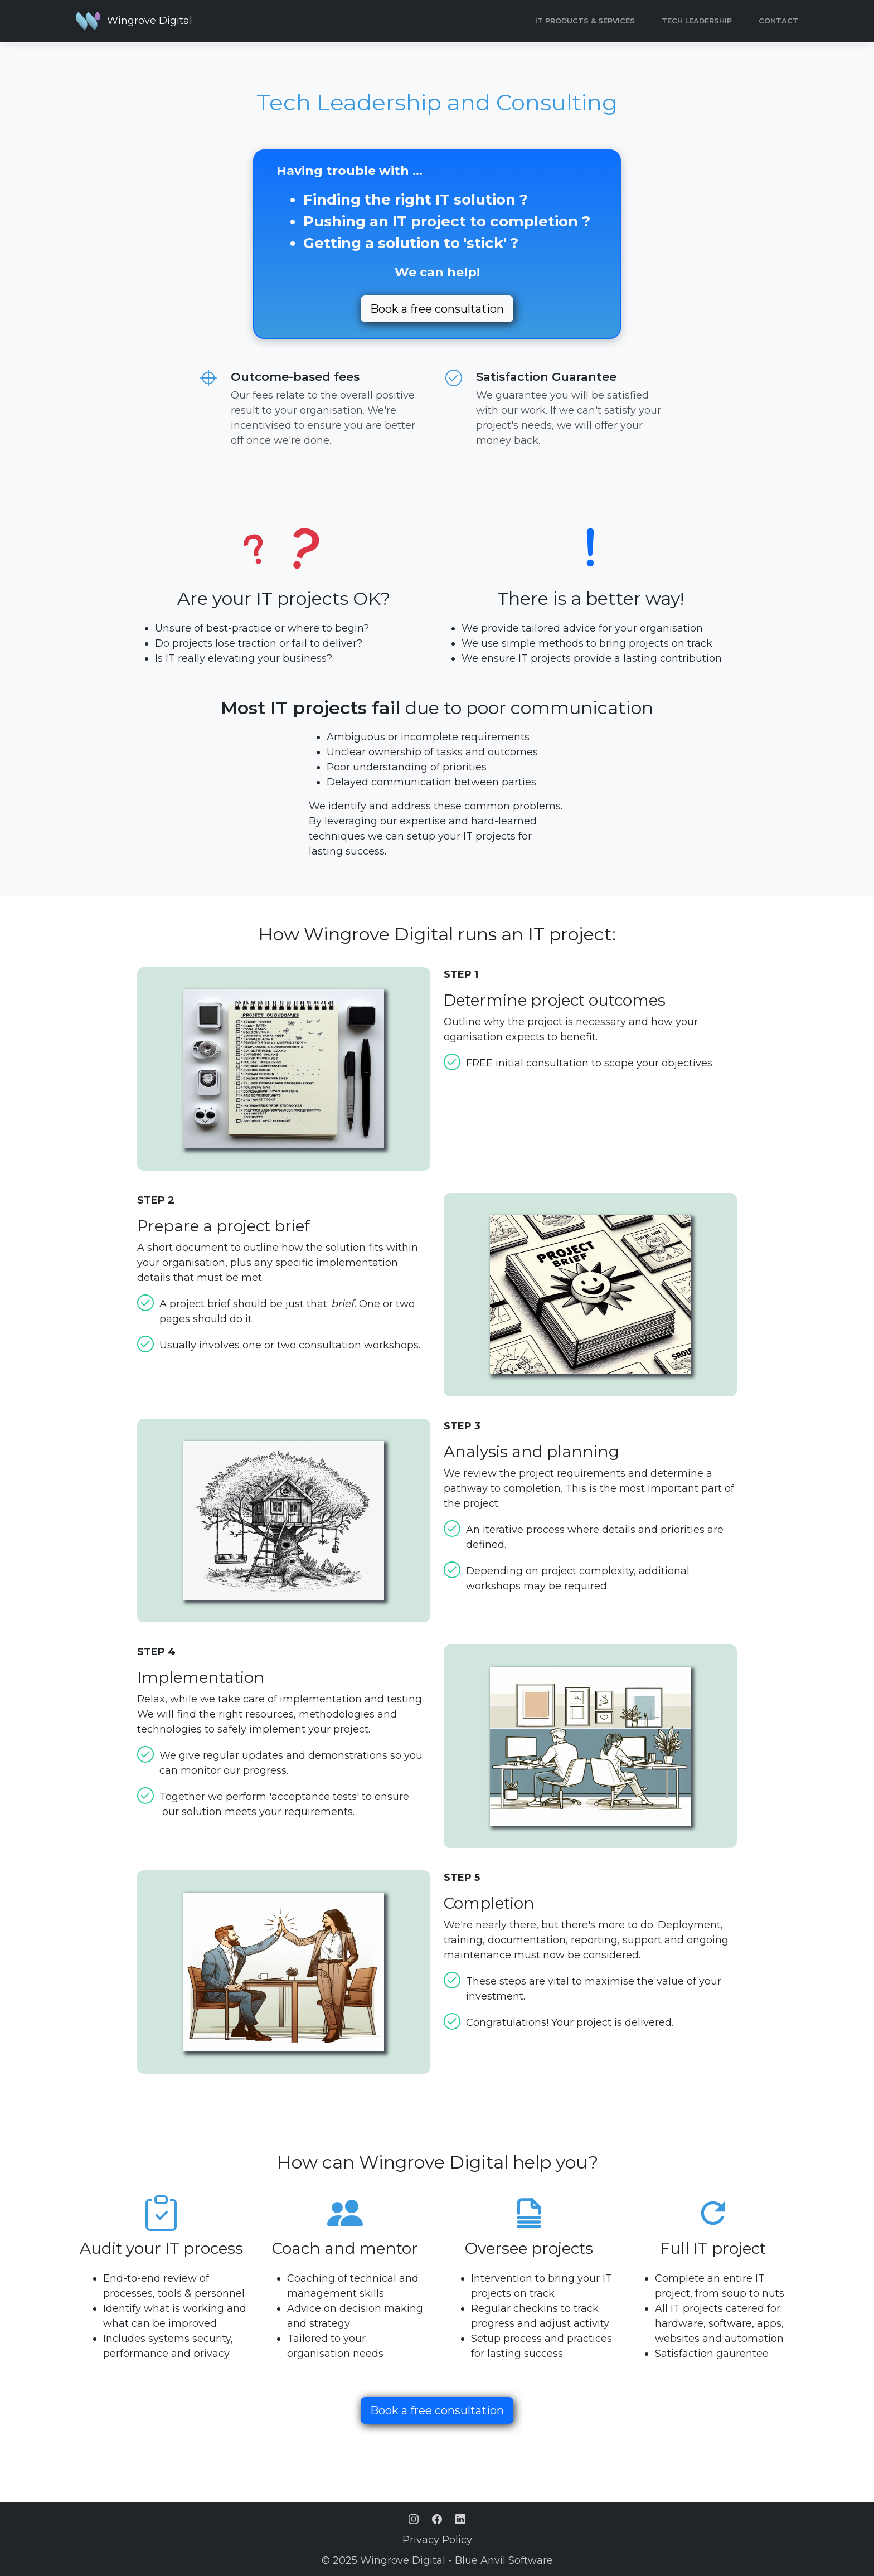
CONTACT (778, 21)
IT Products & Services (585, 21)
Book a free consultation (437, 309)
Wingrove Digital (149, 20)
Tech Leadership (697, 21)
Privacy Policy (437, 2540)
